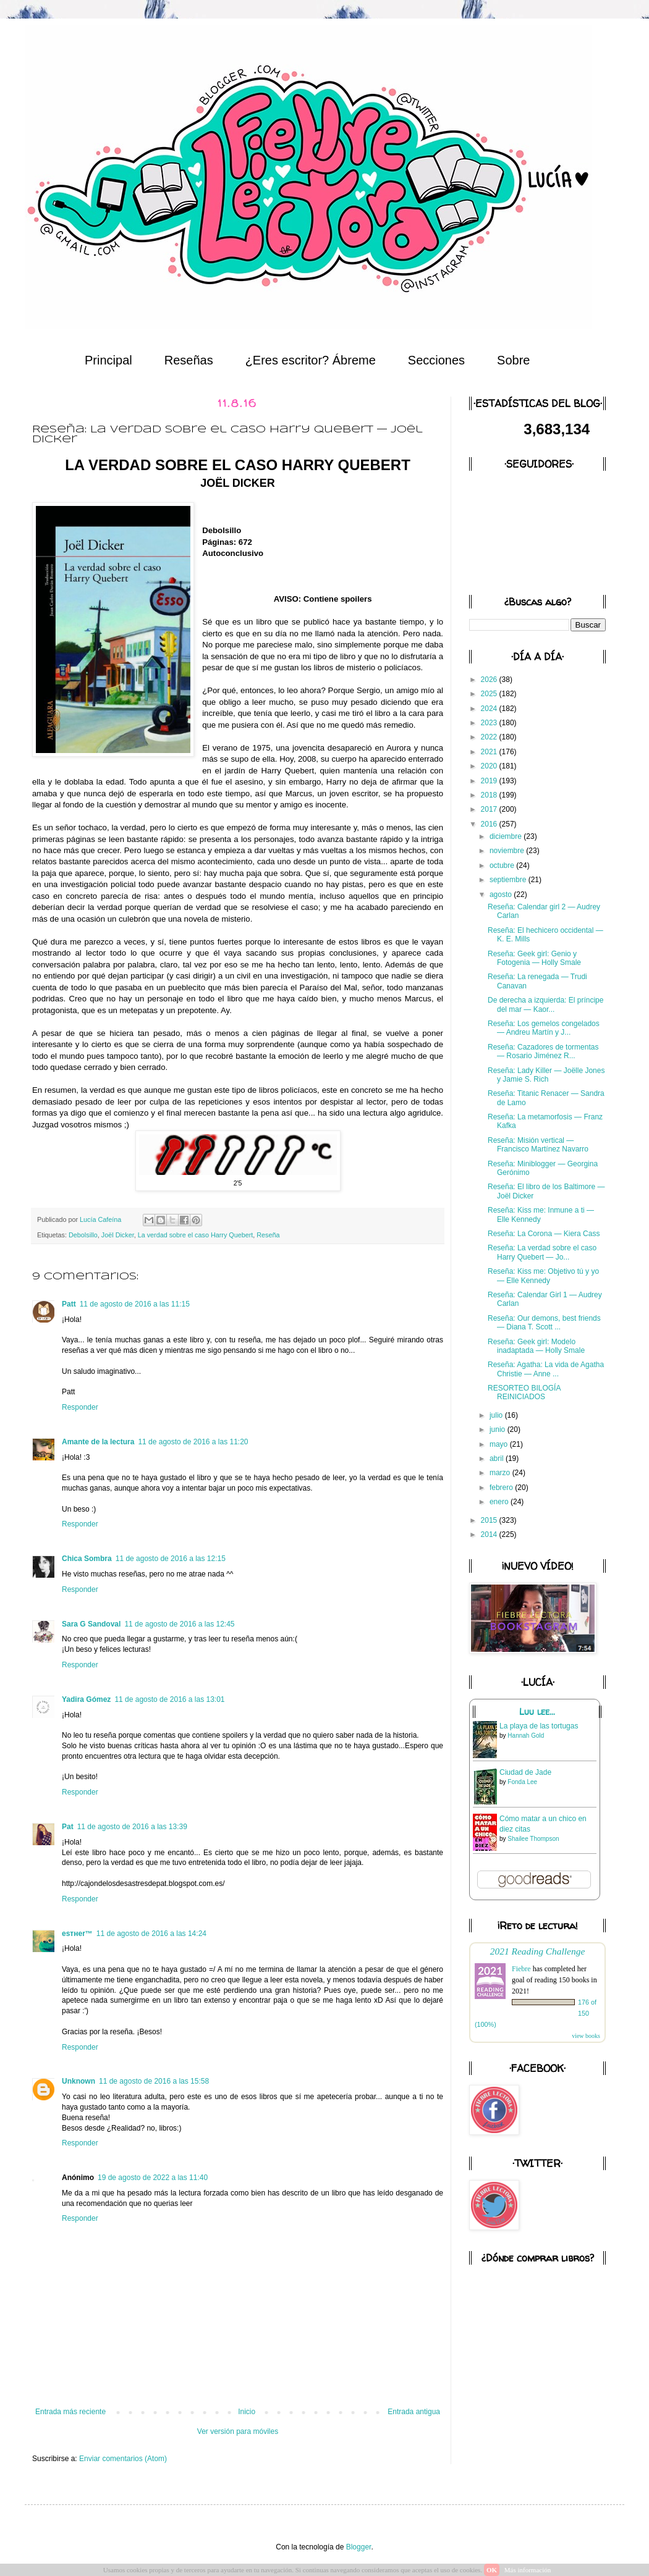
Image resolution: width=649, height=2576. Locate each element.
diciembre (507, 836)
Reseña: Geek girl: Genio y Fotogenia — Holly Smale (534, 958)
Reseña (268, 1235)
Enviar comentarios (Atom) (123, 2458)
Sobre (513, 360)
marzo (501, 1472)
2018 (490, 795)
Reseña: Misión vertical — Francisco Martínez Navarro (538, 1144)
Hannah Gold (525, 1735)
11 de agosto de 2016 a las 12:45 (179, 1624)
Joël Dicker (117, 1235)
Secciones (436, 360)
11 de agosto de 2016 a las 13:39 (132, 1826)
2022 (490, 737)
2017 (490, 809)
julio (497, 1415)
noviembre (508, 850)
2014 (490, 1534)
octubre (503, 865)
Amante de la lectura (98, 1441)
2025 (490, 693)
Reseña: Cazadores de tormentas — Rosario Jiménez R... (543, 1051)
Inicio (246, 2411)
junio (498, 1429)
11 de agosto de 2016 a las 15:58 (154, 2081)
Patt (69, 1304)
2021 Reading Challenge (537, 1951)
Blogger (358, 2547)
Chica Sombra (87, 1558)
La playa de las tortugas (538, 1726)
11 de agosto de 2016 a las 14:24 (151, 1933)
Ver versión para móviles (237, 2431)
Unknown (78, 2081)
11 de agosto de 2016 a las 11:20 (193, 1441)
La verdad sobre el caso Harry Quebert (195, 1235)
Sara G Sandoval (91, 1624)
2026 (490, 679)
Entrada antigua (414, 2411)
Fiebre (521, 1968)
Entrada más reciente (70, 2411)
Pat (68, 1826)
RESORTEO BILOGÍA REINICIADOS (524, 1392)
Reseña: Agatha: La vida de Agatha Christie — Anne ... (546, 1369)
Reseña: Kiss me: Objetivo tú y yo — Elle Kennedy (543, 1275)
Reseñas (188, 360)
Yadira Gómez (86, 1699)
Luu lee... (537, 1712)
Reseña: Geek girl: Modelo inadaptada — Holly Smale (536, 1346)
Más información (527, 2570)
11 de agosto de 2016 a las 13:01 (169, 1699)
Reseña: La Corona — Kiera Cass (544, 1233)
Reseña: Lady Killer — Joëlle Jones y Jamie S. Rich (546, 1075)
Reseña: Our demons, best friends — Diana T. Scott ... (544, 1322)
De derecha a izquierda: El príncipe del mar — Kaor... (545, 1004)
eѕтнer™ (77, 1933)
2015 (490, 1520)
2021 (490, 751)
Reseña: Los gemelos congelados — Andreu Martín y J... (544, 1028)
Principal (108, 360)
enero (500, 1501)
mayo (500, 1444)
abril (498, 1458)
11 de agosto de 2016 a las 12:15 (171, 1558)
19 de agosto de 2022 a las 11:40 (153, 2177)
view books (586, 2035)
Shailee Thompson (533, 1838)
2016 (490, 824)
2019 (490, 781)
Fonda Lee (522, 1781)
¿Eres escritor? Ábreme (310, 360)
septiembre (509, 879)
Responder (80, 1407)
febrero (502, 1487)
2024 (490, 708)
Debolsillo (83, 1235)
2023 (490, 722)
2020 (490, 766)
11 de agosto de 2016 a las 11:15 (135, 1304)
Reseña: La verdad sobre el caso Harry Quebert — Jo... (542, 1252)
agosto (502, 894)
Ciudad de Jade (525, 1772)
